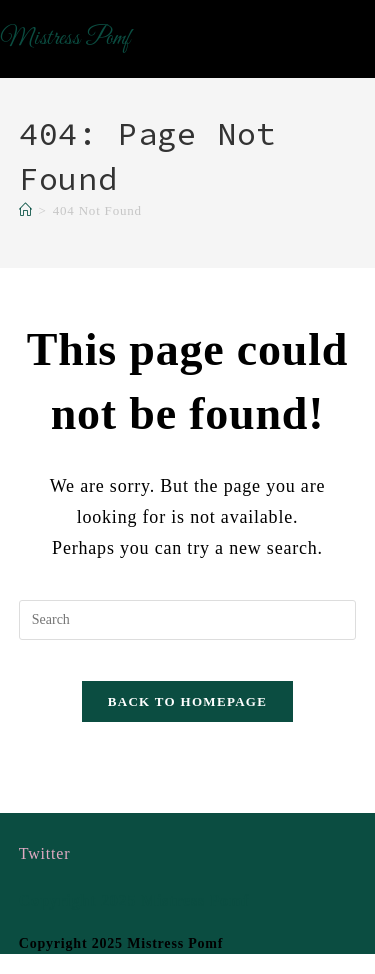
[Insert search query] (188, 620)
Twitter (45, 853)
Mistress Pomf (65, 39)
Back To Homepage (187, 701)
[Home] (26, 210)
